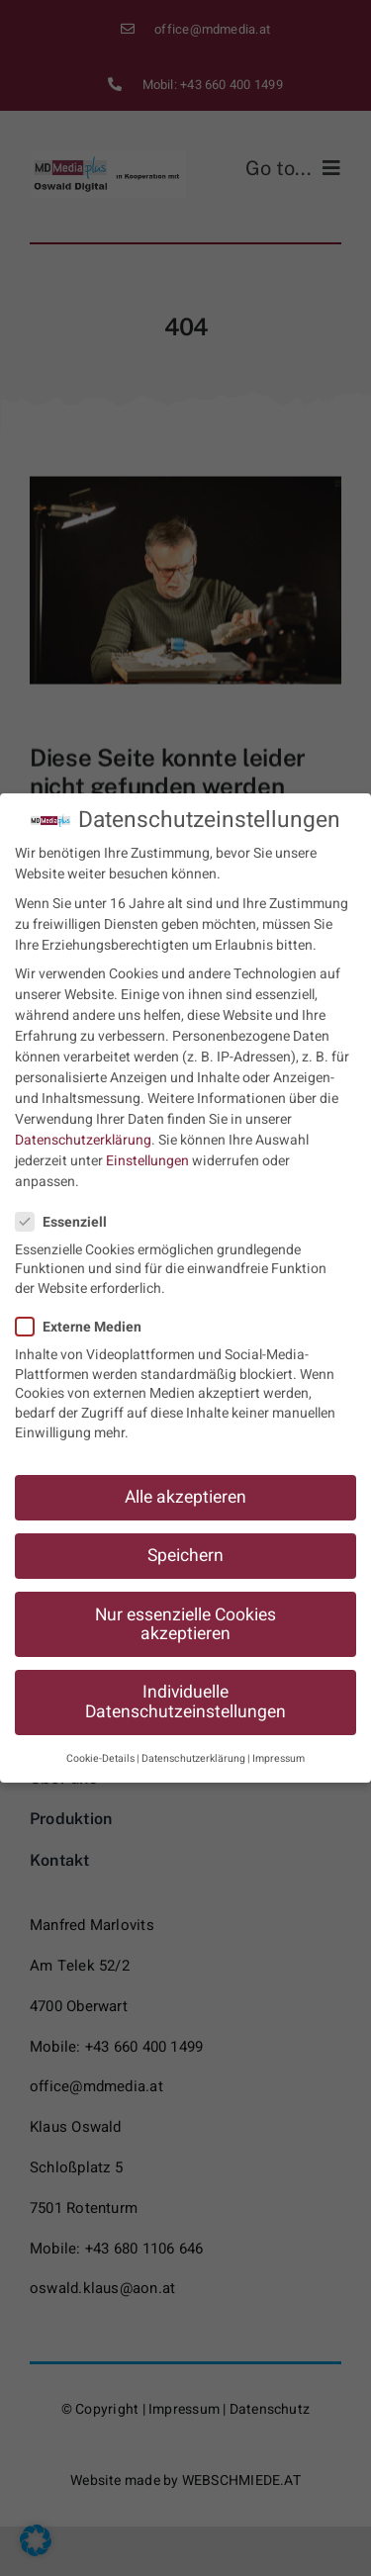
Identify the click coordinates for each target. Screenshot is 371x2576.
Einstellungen (147, 1148)
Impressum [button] (278, 1745)
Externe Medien (86, 1314)
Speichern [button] (185, 1542)
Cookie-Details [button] (100, 1745)
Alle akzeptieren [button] (185, 1484)
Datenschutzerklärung (83, 1127)
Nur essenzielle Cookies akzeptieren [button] (185, 1611)
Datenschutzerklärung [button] (193, 1745)
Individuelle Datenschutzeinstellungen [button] (185, 1689)
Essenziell (69, 1209)
